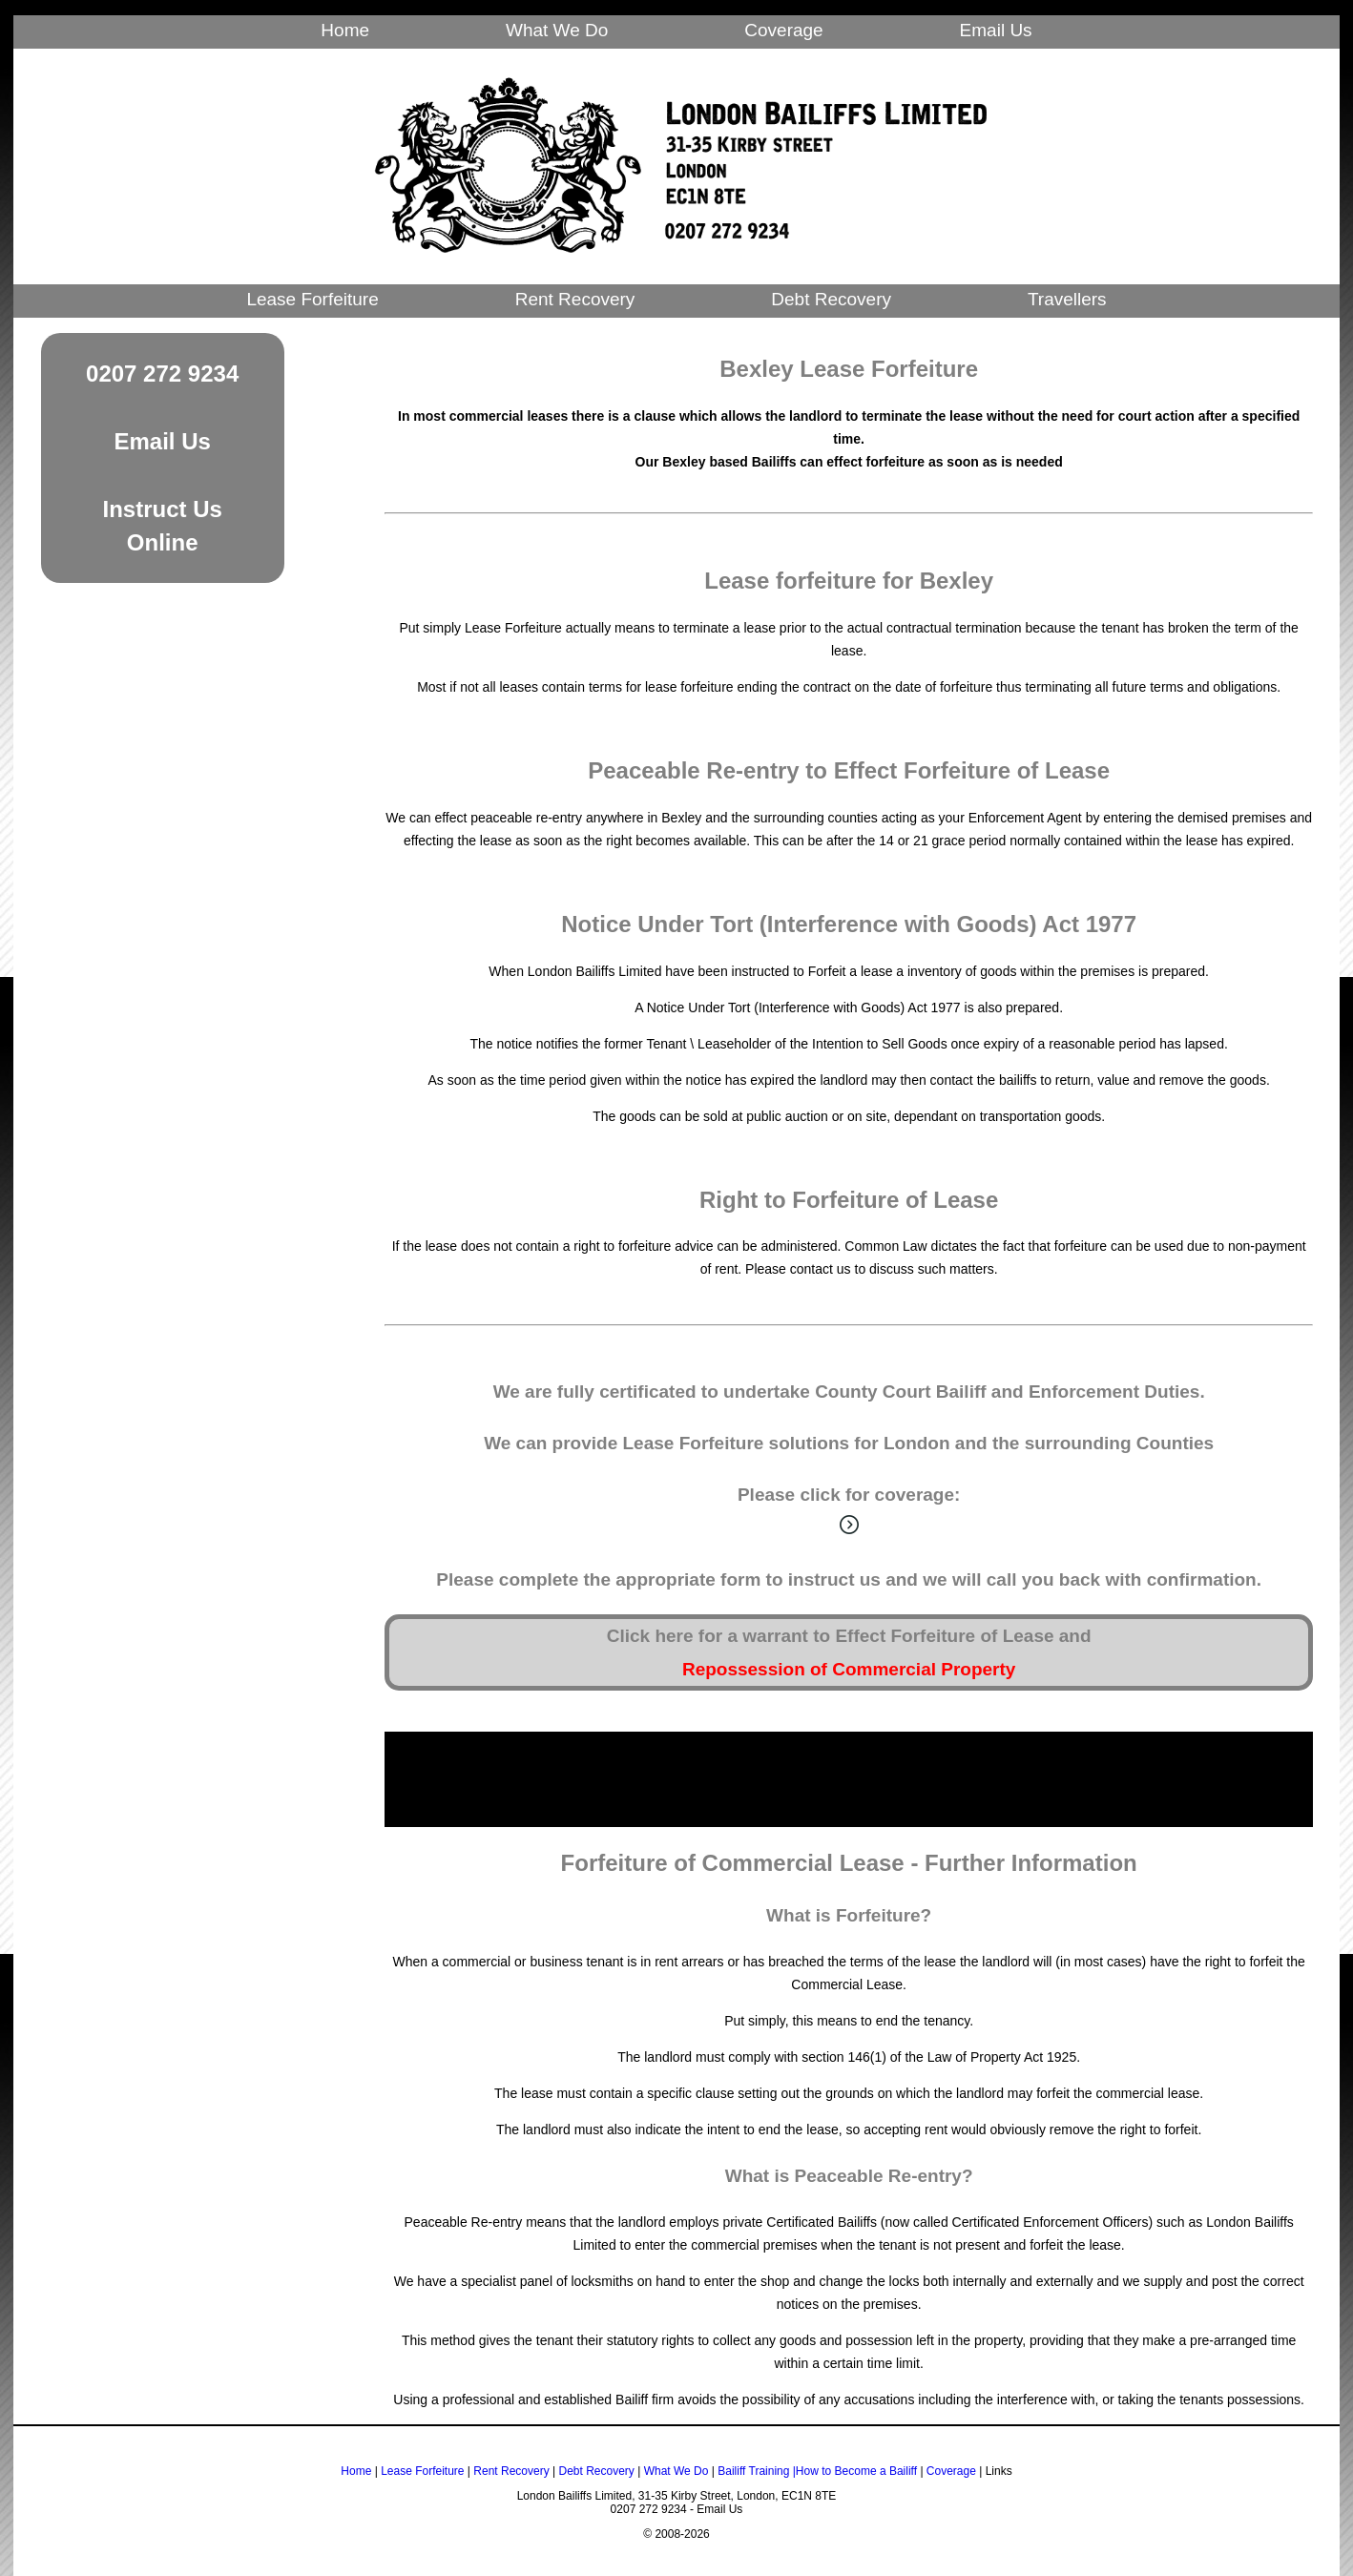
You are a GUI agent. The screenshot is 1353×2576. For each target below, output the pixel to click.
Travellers (1067, 299)
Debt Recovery (831, 299)
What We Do (557, 30)
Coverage (783, 30)
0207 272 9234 (162, 373)
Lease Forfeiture (312, 299)
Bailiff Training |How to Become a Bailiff (817, 2471)
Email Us (996, 30)
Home (345, 30)
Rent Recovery (575, 299)
